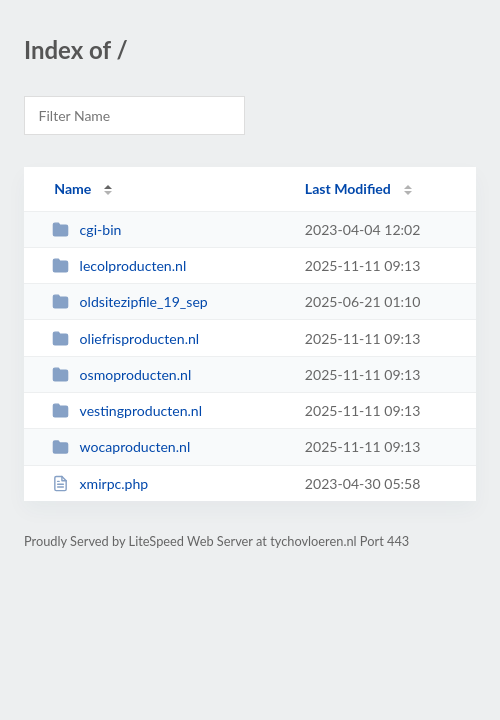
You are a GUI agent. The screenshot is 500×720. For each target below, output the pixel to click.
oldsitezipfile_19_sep (130, 301)
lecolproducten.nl (119, 265)
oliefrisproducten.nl (125, 338)
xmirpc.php (100, 483)
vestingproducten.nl (127, 410)
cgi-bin (86, 229)
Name (72, 188)
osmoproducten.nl (121, 374)
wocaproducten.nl (121, 446)
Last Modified (348, 188)
